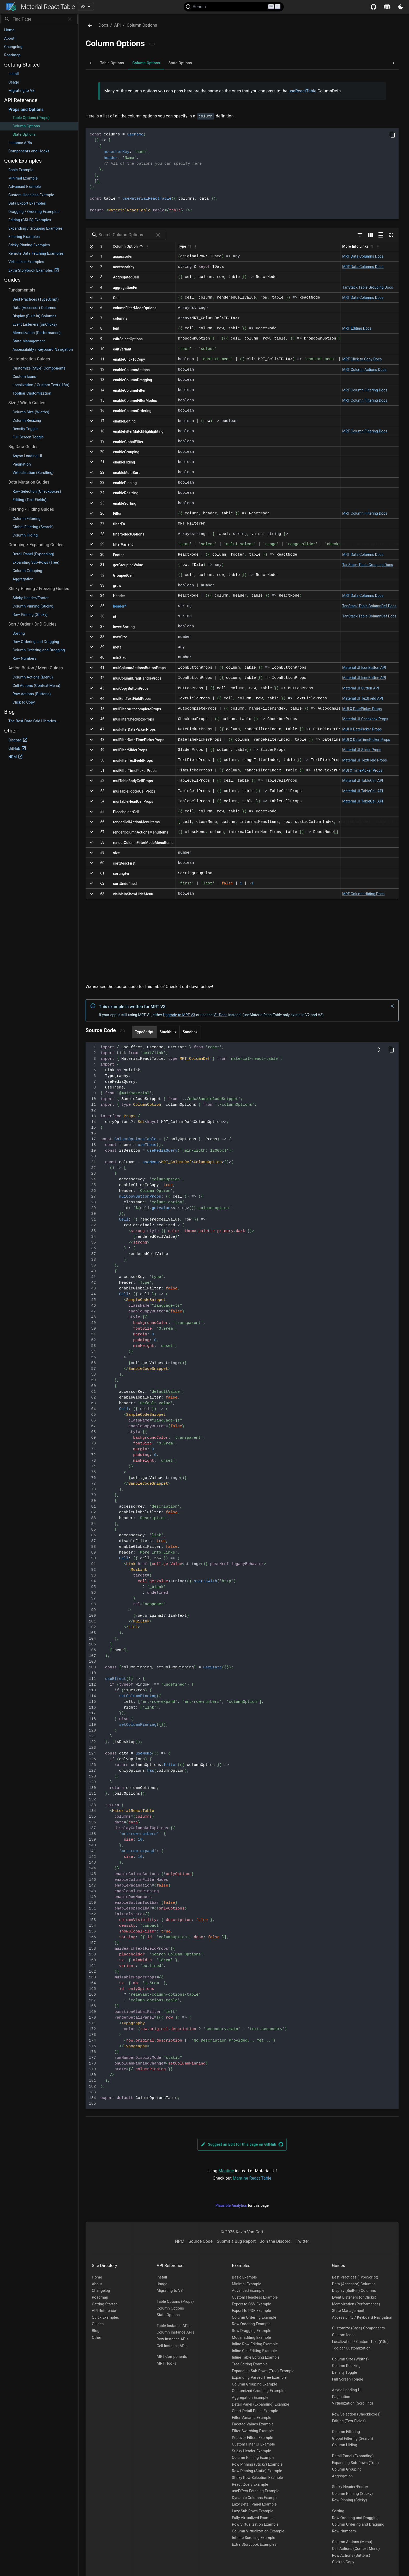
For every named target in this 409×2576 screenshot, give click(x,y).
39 (102, 647)
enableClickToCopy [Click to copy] (129, 359)
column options (142, 25)
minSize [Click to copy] (119, 658)
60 (102, 863)
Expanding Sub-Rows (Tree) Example (263, 2371)
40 (102, 657)
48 (102, 739)
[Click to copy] (120, 606)
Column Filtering (346, 2432)
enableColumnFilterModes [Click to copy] (135, 400)
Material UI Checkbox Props (365, 719)
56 (102, 822)
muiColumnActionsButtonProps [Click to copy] (139, 668)
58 (102, 842)
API (117, 25)
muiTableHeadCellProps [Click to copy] (133, 801)
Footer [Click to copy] (118, 555)
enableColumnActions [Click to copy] (131, 370)
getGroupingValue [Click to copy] (128, 565)
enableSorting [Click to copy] (124, 503)
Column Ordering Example (254, 2317)
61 (102, 873)
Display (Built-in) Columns (354, 2290)
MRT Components (172, 2356)
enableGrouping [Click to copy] (126, 452)
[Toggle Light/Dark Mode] (400, 7)
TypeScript (144, 1032)
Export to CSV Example (251, 2304)
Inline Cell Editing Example (254, 2351)
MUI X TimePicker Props (362, 770)
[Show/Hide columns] (370, 235)
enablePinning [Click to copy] (125, 483)
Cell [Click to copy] (116, 298)
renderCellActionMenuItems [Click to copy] (136, 822)
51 (102, 770)
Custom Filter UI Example (253, 2444)
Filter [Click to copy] (117, 513)
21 (102, 462)
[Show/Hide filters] (360, 235)
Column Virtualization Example (258, 2531)
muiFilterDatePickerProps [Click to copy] (134, 729)
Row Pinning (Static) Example (257, 2471)
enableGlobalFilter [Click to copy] (128, 442)
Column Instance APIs (175, 2332)
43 (102, 688)
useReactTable (302, 90)
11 (102, 359)
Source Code (201, 2241)
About (97, 2284)
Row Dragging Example (251, 2331)
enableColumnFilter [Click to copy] (129, 390)
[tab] (102, 63)
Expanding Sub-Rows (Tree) (355, 2463)
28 (102, 534)
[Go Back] (90, 25)
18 (102, 431)
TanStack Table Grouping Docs (367, 287)
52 (102, 780)
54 (102, 801)
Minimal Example (246, 2284)
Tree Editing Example (250, 2364)
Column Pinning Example (253, 2457)
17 (102, 421)
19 (102, 441)
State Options (168, 2315)
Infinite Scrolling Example (253, 2538)
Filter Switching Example (253, 2431)
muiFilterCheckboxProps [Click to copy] (133, 719)
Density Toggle (344, 2372)
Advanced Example (248, 2290)
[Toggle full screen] (391, 235)
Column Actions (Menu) (352, 2542)
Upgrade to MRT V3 (179, 1015)
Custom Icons (344, 2335)
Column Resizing (346, 2366)
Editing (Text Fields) (349, 2421)
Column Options (170, 2308)
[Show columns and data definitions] (379, 1049)
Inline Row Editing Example (255, 2344)
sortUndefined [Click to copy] (125, 884)
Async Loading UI (347, 2390)
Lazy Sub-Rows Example (252, 2511)
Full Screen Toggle (347, 2379)
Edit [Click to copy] (116, 328)
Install (162, 2277)
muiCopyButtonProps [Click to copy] (130, 688)
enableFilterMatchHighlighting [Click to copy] (138, 431)
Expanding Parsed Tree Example (259, 2377)
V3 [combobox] (83, 6)
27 (102, 524)
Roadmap (100, 2297)
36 (102, 616)
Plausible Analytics (231, 2205)
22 (102, 472)
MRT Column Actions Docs (364, 369)
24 (102, 493)
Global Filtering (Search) (352, 2438)
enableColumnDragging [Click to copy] (132, 380)
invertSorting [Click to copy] (124, 627)
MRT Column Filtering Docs (364, 390)
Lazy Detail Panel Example (254, 2504)
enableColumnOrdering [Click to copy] (132, 411)
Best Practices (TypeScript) (355, 2277)
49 (102, 750)
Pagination (341, 2397)
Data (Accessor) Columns (354, 2284)
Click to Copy (343, 2562)
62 (102, 883)
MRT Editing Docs (356, 328)
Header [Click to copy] (119, 596)
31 (102, 565)
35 (102, 606)
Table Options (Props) (175, 2301)
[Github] (373, 7)
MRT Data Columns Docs (362, 256)
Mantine (226, 2170)
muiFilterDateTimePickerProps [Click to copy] (138, 740)
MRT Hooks (166, 2363)
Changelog (101, 2290)
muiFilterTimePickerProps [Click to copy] (135, 771)
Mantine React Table (252, 2178)
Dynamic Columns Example (255, 2498)
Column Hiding (344, 2445)
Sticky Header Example (251, 2451)
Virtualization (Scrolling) (352, 2403)
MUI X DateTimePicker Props (366, 739)
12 (102, 369)
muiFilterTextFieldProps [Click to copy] (133, 760)
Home (97, 2277)
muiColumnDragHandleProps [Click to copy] (137, 678)
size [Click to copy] (116, 853)
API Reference (104, 2311)
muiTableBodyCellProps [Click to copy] (133, 781)
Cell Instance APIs (172, 2346)
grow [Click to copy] (117, 586)
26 (102, 513)
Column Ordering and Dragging (358, 2524)
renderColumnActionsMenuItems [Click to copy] (140, 832)
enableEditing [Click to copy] (124, 421)
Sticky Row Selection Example (257, 2478)
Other (96, 2337)
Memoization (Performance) (356, 2304)
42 (102, 678)
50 (102, 760)
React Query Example (250, 2484)
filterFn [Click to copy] (119, 524)
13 (102, 380)
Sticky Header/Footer (350, 2487)
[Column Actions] (147, 246)
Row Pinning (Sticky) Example (257, 2464)
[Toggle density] (381, 235)
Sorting (338, 2511)
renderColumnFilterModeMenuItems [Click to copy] (143, 843)
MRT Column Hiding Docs (363, 894)
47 (102, 729)
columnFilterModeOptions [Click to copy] (134, 308)
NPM (179, 2241)
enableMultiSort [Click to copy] (126, 473)
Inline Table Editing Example (256, 2357)
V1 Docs (220, 1015)
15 (102, 400)
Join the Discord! (276, 2241)
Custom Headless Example (255, 2297)
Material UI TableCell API (362, 780)
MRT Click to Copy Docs (362, 359)
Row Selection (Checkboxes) (356, 2414)
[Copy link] (152, 44)
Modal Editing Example (251, 2337)
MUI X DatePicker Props (362, 709)
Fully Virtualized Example (253, 2518)
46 (102, 719)
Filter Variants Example (251, 2418)
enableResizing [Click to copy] (125, 493)
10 (102, 349)
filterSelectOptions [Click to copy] (128, 534)
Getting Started (105, 2304)
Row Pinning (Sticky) (349, 2500)
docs (103, 25)
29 (102, 544)
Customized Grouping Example (258, 2391)
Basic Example (244, 2277)
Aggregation (342, 2476)
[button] (39, 30)
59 (102, 852)
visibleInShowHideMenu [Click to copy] (133, 894)
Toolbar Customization (351, 2348)
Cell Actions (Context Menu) (356, 2549)
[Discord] (387, 7)
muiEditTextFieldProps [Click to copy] (132, 699)
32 (102, 575)
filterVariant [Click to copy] (123, 544)
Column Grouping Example (254, 2384)
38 (102, 637)
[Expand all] (91, 247)
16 (102, 410)
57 (102, 832)
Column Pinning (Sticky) (352, 2493)
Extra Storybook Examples (254, 2544)
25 (102, 503)
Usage (162, 2284)
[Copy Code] (392, 134)
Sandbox (190, 1032)
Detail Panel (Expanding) (353, 2456)
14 (102, 390)
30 (102, 554)
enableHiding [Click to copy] (124, 462)
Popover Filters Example (252, 2438)
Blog (95, 2331)
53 (102, 791)
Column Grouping (347, 2469)
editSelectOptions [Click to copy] (128, 339)
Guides (98, 2324)
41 (102, 667)
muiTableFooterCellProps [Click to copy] (134, 791)
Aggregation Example (250, 2397)
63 (102, 894)
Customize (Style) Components (358, 2328)
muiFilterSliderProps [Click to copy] (130, 750)
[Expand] (91, 256)
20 (102, 452)
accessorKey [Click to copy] (123, 267)
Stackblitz (168, 1032)
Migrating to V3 (170, 2290)
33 (102, 585)
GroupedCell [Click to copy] (123, 575)
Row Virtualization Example (255, 2524)
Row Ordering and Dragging (355, 2518)
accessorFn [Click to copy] (122, 256)
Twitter (302, 2241)
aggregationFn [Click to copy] (125, 287)
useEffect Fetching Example (255, 2491)
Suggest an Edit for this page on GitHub (242, 2144)
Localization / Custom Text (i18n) (360, 2342)
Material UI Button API (360, 688)
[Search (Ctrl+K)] (234, 6)
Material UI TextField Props (364, 760)
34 (102, 595)
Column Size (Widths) (350, 2359)
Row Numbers (344, 2531)
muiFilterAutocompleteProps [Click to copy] (137, 709)
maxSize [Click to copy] (120, 637)
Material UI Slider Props (361, 750)
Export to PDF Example (251, 2311)
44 (102, 698)
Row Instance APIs (172, 2339)
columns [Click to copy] (120, 318)
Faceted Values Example (253, 2424)
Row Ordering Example (251, 2324)
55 (102, 812)
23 (102, 482)
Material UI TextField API (362, 698)
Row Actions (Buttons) (351, 2555)
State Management (348, 2311)
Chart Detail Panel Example (255, 2411)
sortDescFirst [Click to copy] (124, 863)
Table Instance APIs (173, 2326)
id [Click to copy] (114, 616)
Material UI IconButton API (364, 667)
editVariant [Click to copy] (122, 349)
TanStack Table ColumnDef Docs (369, 606)
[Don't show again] (392, 1006)
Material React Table (40, 7)
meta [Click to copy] (117, 647)
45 (102, 709)
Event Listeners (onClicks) (354, 2297)
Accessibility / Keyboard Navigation (362, 2317)
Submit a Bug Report (236, 2241)
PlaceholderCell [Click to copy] (126, 812)
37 (102, 626)
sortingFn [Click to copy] (121, 873)
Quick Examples (105, 2317)
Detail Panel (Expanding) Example (260, 2404)
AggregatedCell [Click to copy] (126, 277)
